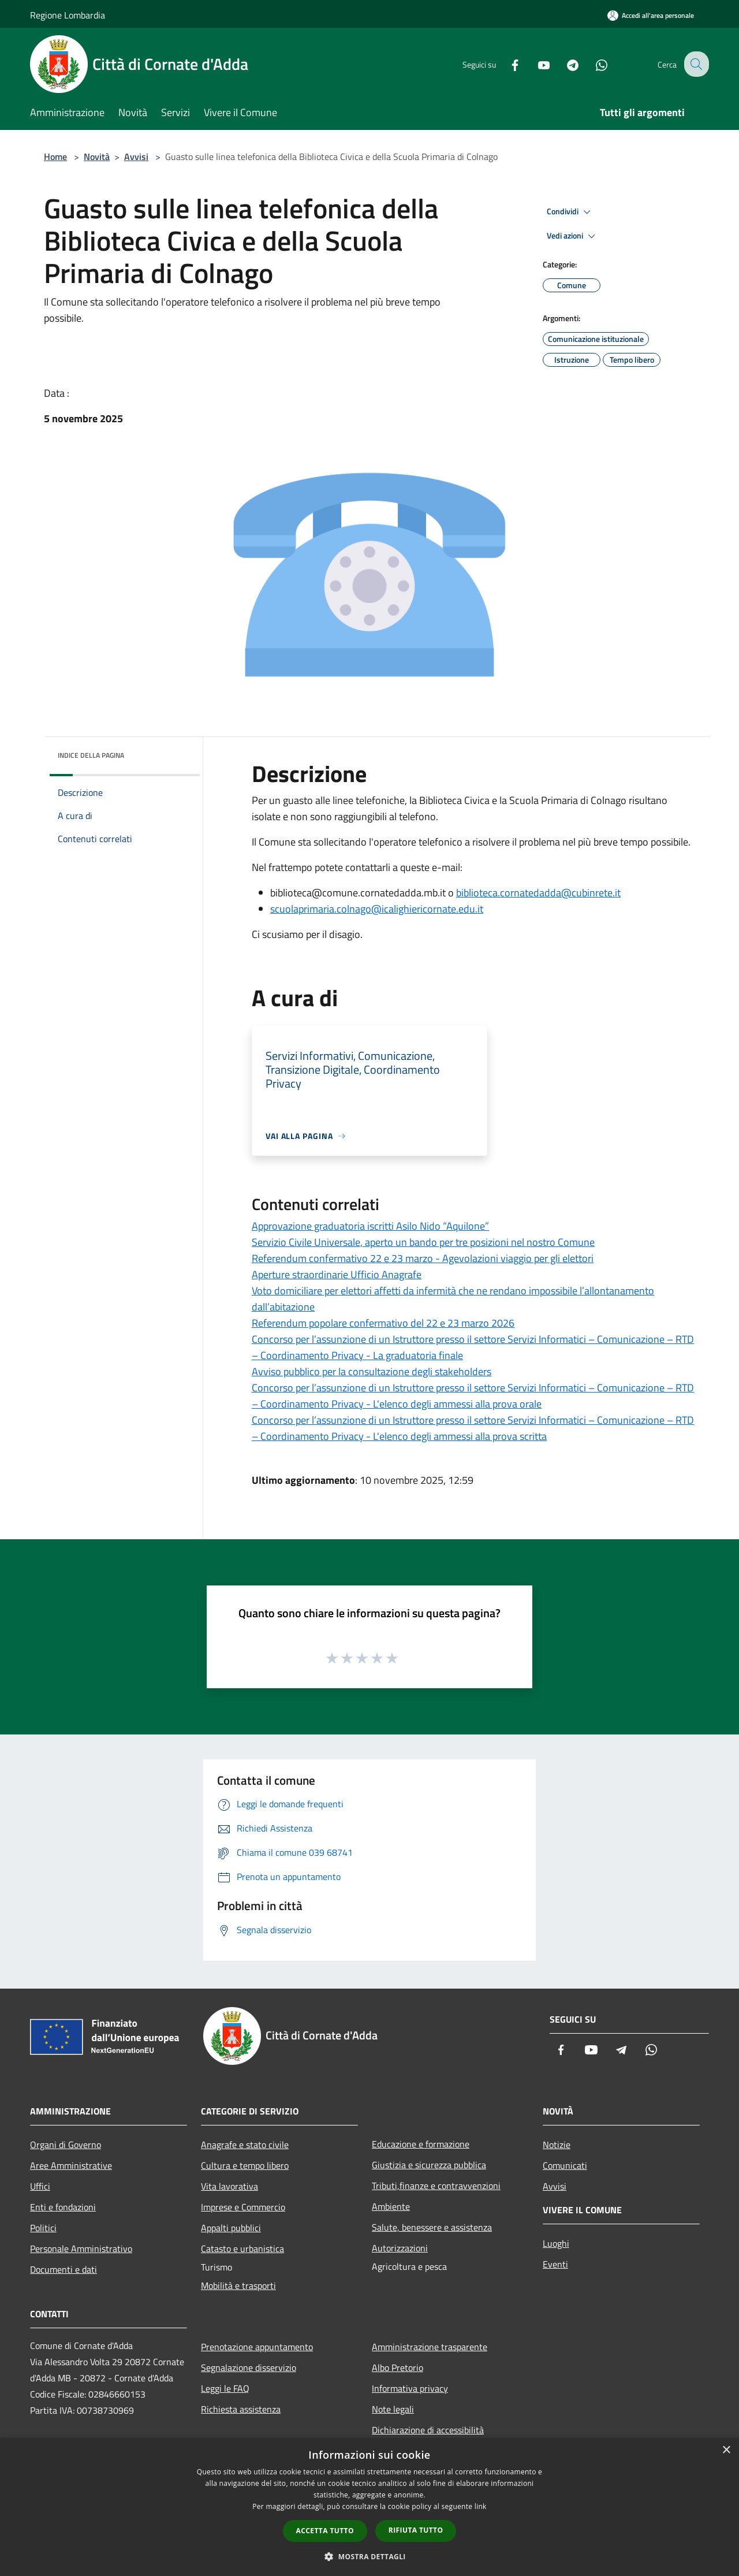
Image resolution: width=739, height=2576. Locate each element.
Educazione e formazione (420, 2144)
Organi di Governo (65, 2144)
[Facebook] (505, 64)
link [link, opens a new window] (481, 2506)
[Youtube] (534, 64)
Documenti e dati (63, 2269)
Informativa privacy (410, 2388)
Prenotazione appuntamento (257, 2347)
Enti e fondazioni (63, 2207)
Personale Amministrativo (81, 2248)
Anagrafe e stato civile (245, 2144)
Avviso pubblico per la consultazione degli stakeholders (371, 1371)
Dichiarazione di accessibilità (428, 2430)
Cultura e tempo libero (245, 2165)
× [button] (726, 2450)
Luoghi (556, 2243)
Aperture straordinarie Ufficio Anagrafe (336, 1274)
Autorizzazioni (400, 2248)
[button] (369, 2556)
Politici (43, 2228)
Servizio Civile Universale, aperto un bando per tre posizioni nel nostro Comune (423, 1242)
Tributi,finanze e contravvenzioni (436, 2185)
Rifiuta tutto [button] (416, 2530)
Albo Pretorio (397, 2367)
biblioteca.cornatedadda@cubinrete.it (538, 892)
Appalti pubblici (231, 2228)
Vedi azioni (573, 236)
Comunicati (565, 2165)
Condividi (570, 212)
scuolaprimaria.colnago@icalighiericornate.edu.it (376, 909)
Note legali (393, 2409)
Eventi (555, 2264)
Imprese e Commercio (243, 2207)
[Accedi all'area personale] (650, 15)
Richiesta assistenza (241, 2409)
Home (55, 156)
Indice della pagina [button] (91, 755)
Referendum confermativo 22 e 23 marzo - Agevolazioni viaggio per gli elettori (423, 1258)
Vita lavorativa (229, 2186)
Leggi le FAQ (225, 2388)
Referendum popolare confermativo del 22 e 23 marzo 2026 (383, 1323)
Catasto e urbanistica (242, 2248)
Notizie (556, 2144)
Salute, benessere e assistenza (432, 2227)
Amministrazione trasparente (429, 2347)
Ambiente (391, 2206)
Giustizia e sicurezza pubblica (429, 2165)
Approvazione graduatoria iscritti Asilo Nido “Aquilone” (370, 1226)
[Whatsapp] (592, 64)
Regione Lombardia (67, 15)
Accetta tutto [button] (325, 2531)
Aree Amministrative (71, 2165)
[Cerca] (695, 64)
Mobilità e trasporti (238, 2285)
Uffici (40, 2186)
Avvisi (136, 156)
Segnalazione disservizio (248, 2367)
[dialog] (369, 2507)
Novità (97, 156)
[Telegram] (563, 64)
